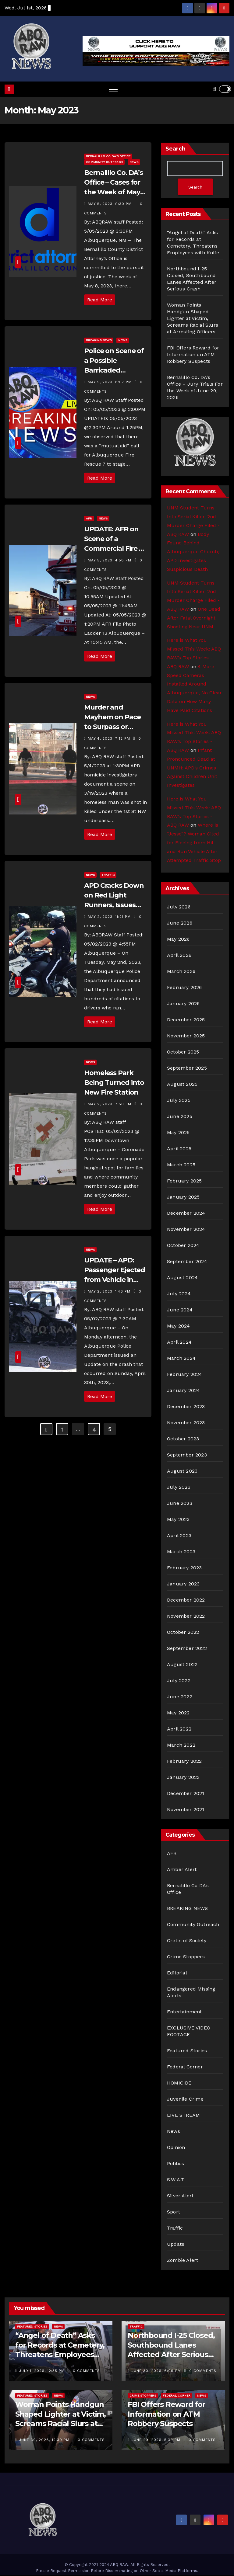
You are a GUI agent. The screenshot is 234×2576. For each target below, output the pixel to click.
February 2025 (184, 1181)
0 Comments (86, 2371)
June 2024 (180, 1310)
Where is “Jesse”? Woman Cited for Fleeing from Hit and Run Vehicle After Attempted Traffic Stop (194, 843)
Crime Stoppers (186, 1957)
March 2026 (181, 972)
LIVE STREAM (183, 2116)
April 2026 (179, 956)
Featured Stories (187, 2051)
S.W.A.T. (176, 2180)
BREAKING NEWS (99, 340)
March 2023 (181, 1552)
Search (175, 148)
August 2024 (182, 1278)
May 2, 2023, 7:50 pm (110, 1104)
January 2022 (183, 1778)
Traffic (108, 875)
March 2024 (181, 1359)
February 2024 (184, 1375)
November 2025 (186, 1036)
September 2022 (187, 1649)
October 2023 (183, 1439)
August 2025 (182, 1085)
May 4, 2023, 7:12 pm (110, 738)
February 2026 (184, 988)
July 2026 (178, 907)
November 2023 (186, 1423)
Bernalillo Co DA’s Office (108, 156)
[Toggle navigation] (113, 89)
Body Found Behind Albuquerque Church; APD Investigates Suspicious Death (193, 552)
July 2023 (178, 1488)
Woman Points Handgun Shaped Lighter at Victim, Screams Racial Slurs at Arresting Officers (192, 319)
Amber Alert (182, 1870)
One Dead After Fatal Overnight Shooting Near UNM (193, 618)
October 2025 (183, 1052)
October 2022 (183, 1633)
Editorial (177, 1973)
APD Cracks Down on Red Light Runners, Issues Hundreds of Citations (114, 905)
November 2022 (186, 1617)
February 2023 (184, 1568)
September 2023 (187, 1455)
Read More (99, 300)
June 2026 (179, 923)
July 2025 (178, 1101)
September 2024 (187, 1262)
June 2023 (179, 1504)
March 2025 (181, 1165)
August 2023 (182, 1471)
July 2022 (178, 1681)
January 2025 (183, 1197)
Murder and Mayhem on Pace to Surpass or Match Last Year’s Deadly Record (113, 726)
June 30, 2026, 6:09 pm (157, 2371)
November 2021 (185, 1810)
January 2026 (183, 1004)
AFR (89, 518)
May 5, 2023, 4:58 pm (110, 560)
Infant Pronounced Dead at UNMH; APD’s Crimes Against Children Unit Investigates (192, 768)
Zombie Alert (182, 2261)
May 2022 (178, 1713)
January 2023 (183, 1584)
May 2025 (178, 1133)
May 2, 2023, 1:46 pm (110, 1291)
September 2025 (187, 1068)
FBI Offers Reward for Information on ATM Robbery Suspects (193, 355)
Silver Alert (180, 2196)
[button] (214, 89)
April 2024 (179, 1342)
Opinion (176, 2148)
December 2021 (185, 1794)
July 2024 (179, 1294)
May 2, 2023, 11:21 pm (110, 917)
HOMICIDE (179, 2083)
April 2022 (179, 1729)
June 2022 (179, 1697)
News (133, 162)
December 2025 (186, 1020)
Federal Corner (185, 2067)
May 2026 (178, 940)
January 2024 (183, 1391)
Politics (175, 2164)
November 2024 (186, 1230)
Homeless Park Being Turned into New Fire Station (114, 1082)
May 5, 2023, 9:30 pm (110, 204)
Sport (173, 2212)
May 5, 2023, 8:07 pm (110, 382)
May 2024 (178, 1326)
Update (175, 2245)
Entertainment (184, 2012)
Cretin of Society (186, 1941)
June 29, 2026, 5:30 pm (156, 2440)
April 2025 (179, 1149)
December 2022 (186, 1600)
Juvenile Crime (185, 2099)
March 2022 (181, 1745)
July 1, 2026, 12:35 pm (42, 2371)
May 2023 (178, 1520)
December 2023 (186, 1407)
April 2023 (179, 1536)
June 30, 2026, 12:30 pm (45, 2440)
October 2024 (183, 1246)
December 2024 (186, 1214)
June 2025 (179, 1117)
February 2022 (184, 1762)
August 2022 (182, 1665)
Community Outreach (104, 162)
